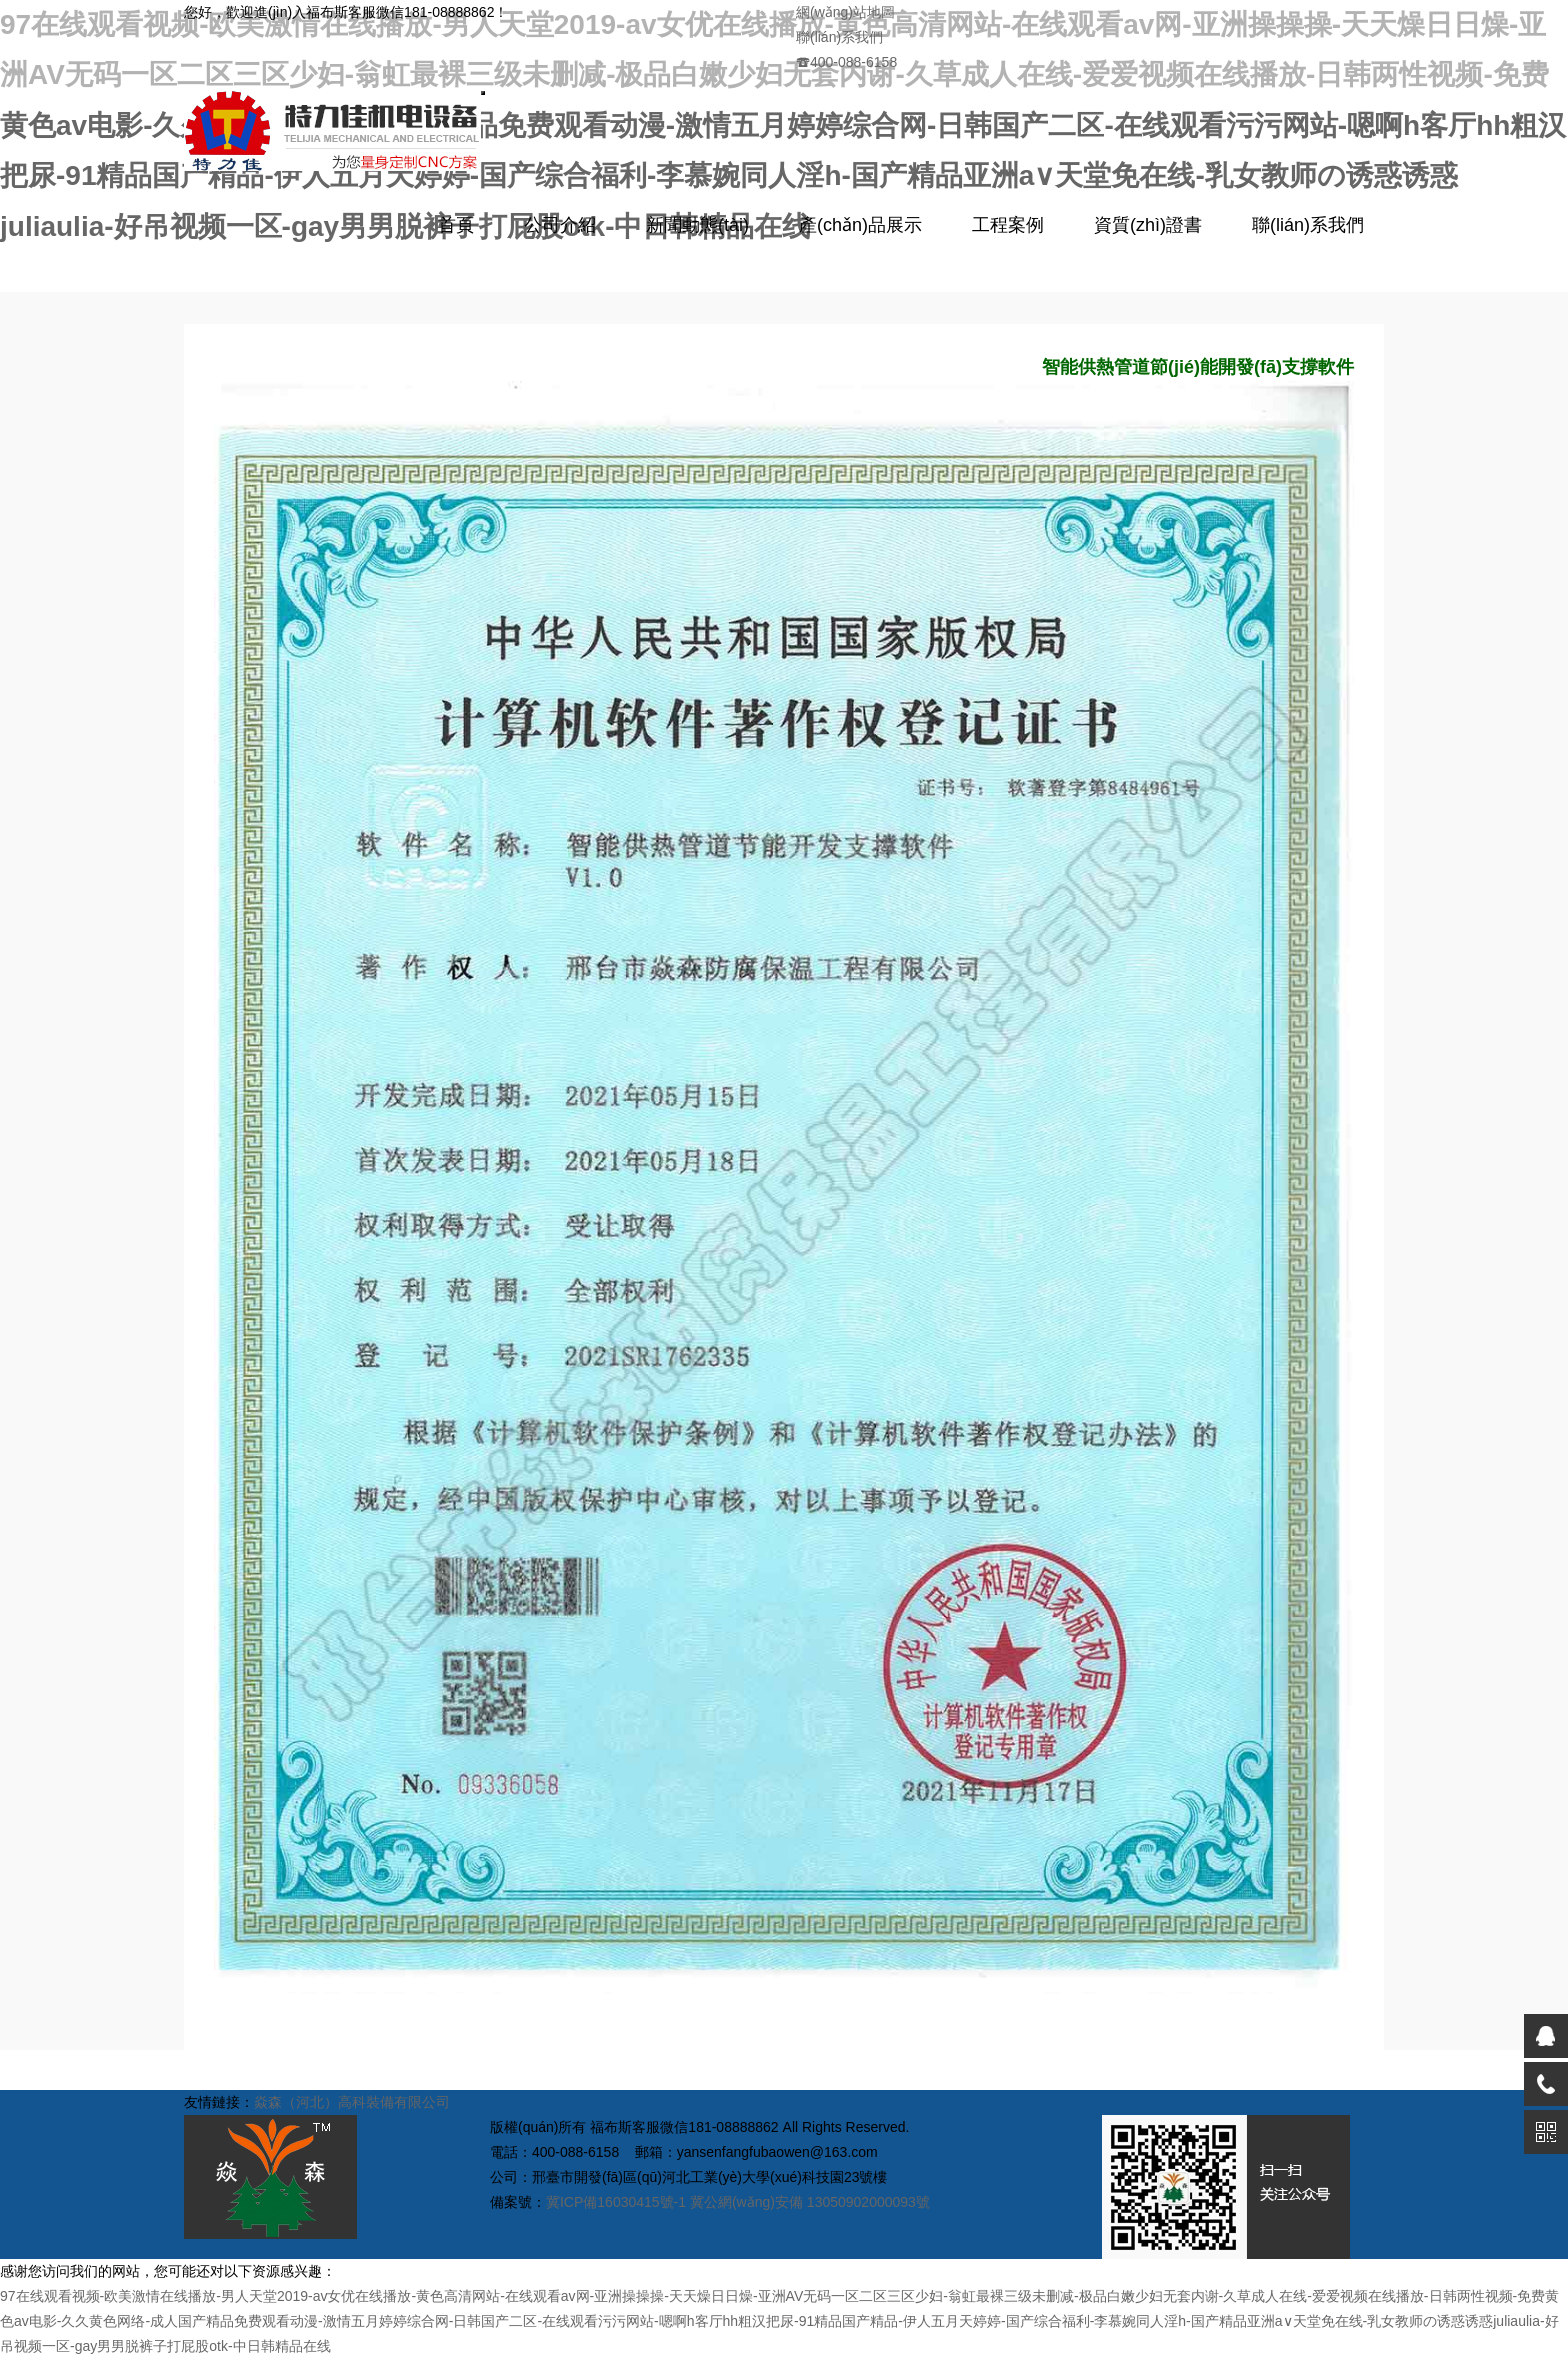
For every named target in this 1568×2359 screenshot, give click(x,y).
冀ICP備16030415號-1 (616, 2202)
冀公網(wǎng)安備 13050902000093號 (810, 2202)
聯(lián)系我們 (839, 37)
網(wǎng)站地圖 (845, 12)
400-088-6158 (846, 62)
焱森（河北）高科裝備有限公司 (352, 2102)
